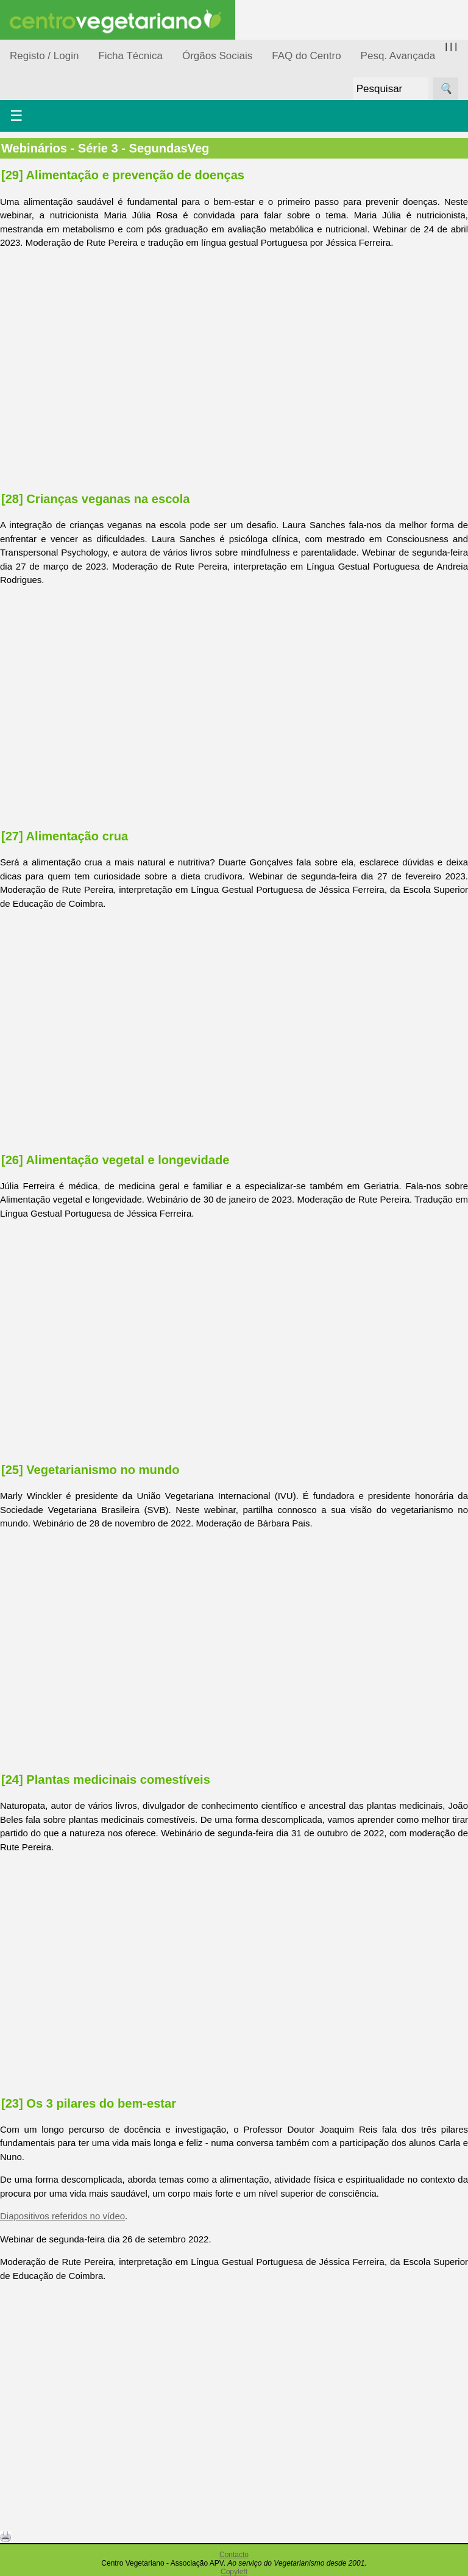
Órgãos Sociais (217, 56)
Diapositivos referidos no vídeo (62, 2216)
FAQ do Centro (306, 56)
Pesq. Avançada (398, 56)
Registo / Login (44, 56)
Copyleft (234, 2571)
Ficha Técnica (130, 56)
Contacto (234, 2554)
